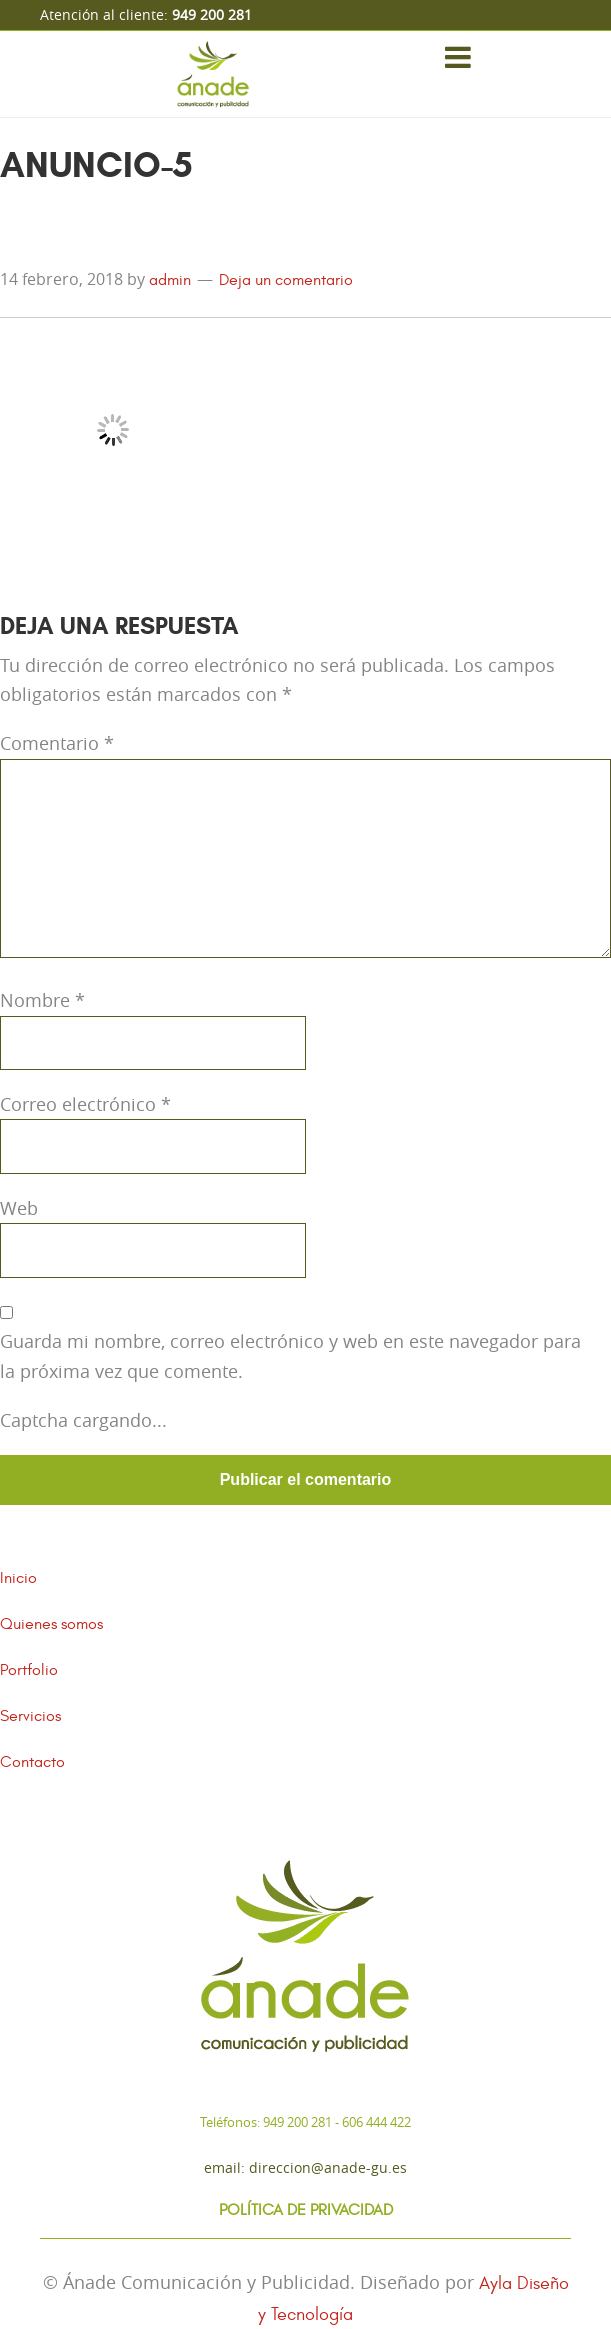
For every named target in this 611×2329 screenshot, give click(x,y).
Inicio (18, 1578)
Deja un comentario (286, 280)
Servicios (30, 1716)
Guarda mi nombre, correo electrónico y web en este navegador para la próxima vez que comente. (290, 1355)
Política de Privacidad (306, 2210)
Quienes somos (51, 1624)
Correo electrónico (85, 1104)
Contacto (32, 1762)
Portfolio (29, 1670)
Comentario (57, 743)
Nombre (42, 1000)
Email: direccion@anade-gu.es (305, 2167)
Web (19, 1208)
